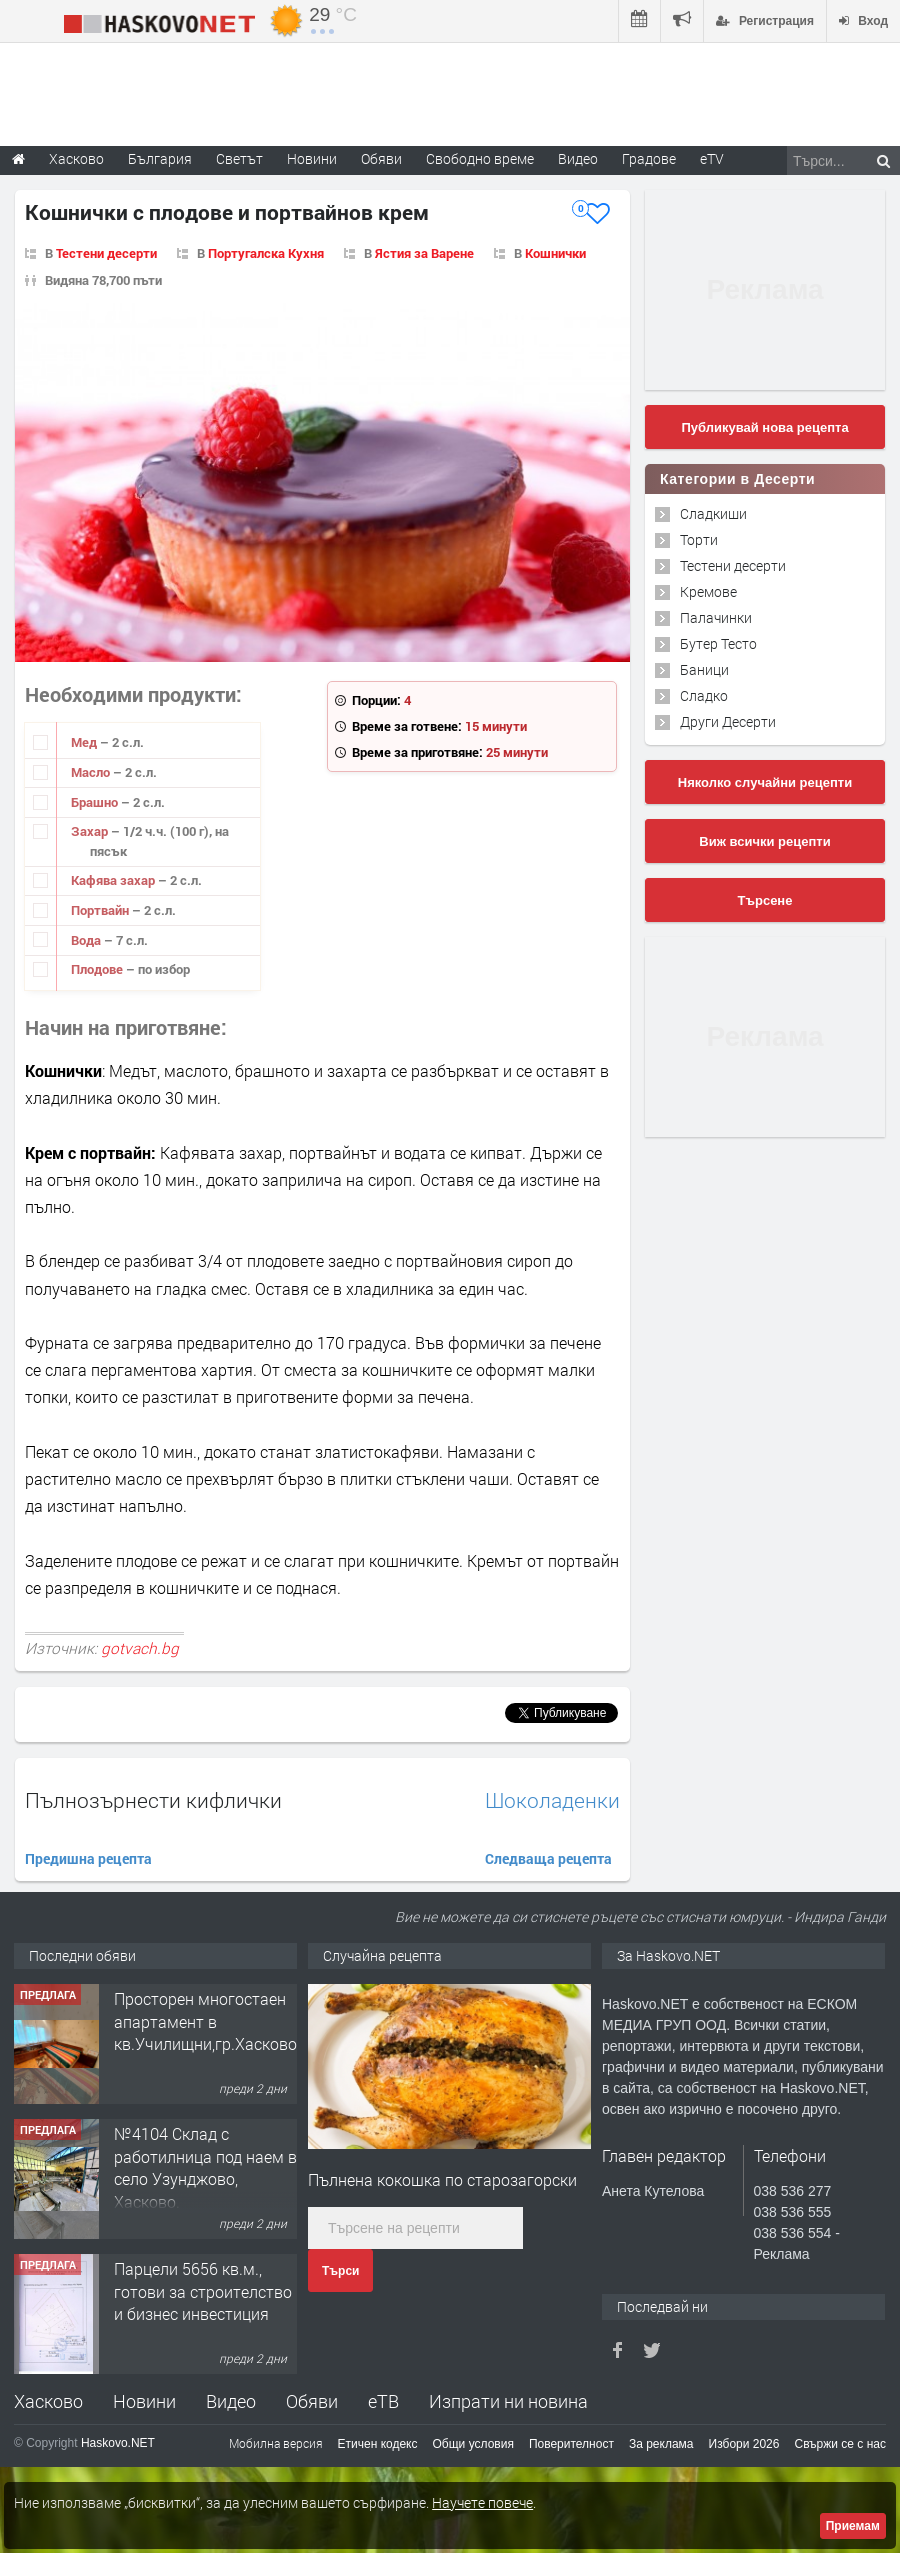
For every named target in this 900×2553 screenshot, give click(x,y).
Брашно (96, 802)
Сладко (704, 695)
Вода (87, 940)
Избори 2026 (744, 2444)
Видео (231, 2401)
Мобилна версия (276, 2443)
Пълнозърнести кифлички (153, 1800)
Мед (85, 742)
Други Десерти (728, 721)
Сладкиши (713, 513)
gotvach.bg (140, 1648)
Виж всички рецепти (764, 841)
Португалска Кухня (266, 253)
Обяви (312, 2401)
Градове (649, 158)
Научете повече (482, 2502)
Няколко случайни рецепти (765, 782)
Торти (699, 539)
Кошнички (555, 253)
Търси (340, 2271)
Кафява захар (114, 880)
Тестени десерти (106, 253)
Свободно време (480, 158)
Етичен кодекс (378, 2444)
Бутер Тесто (718, 643)
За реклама (661, 2444)
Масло (92, 772)
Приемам (853, 2526)
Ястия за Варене (424, 253)
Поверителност (571, 2444)
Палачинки (716, 617)
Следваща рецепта (548, 1858)
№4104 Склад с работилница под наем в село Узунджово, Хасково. (205, 2167)
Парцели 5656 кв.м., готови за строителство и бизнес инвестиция (203, 2291)
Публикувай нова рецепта (764, 427)
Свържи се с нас (840, 2444)
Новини (312, 158)
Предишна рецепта (88, 1858)
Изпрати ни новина (508, 2401)
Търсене (765, 900)
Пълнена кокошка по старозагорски (442, 2179)
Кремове (708, 591)
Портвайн (101, 910)
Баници (704, 669)
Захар (91, 831)
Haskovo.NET (118, 2443)
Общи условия (473, 2444)
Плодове (98, 969)
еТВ (383, 2401)
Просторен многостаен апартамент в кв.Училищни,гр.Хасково (205, 2021)
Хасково (48, 2401)
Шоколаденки (552, 1800)
